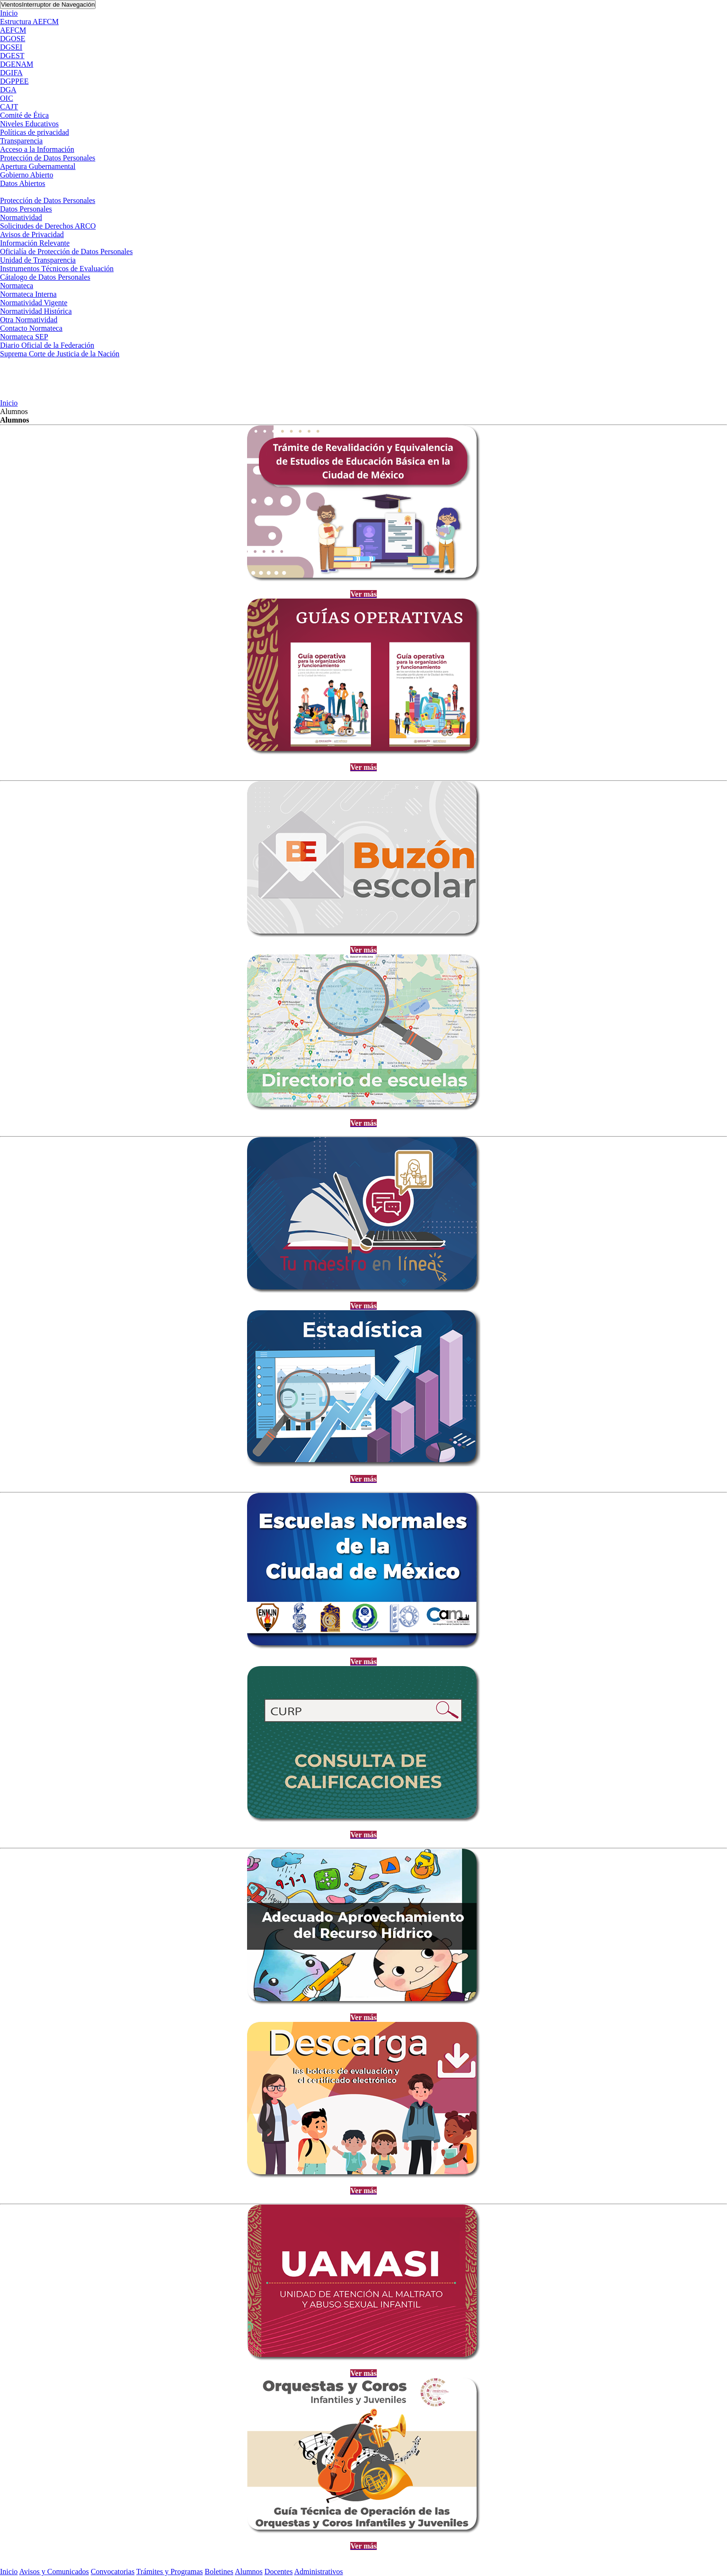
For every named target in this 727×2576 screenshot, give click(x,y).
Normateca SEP (24, 337)
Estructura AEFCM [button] (29, 22)
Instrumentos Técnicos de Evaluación (57, 269)
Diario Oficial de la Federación (47, 345)
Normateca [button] (16, 286)
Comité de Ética (24, 115)
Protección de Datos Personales (47, 158)
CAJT (9, 107)
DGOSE (12, 39)
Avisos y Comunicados (54, 2571)
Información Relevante (35, 243)
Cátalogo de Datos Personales (45, 277)
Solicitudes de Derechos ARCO (48, 226)
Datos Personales (26, 209)
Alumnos (249, 2571)
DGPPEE (14, 81)
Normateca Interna (28, 294)
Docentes (279, 2571)
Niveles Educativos (29, 124)
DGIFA (11, 73)
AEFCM (13, 30)
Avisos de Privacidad (32, 234)
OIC (6, 98)
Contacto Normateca (31, 328)
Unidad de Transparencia (38, 260)
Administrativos (318, 2571)
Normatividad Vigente (33, 303)
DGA (8, 90)
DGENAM (16, 64)
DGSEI (11, 47)
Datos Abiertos (22, 183)
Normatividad (21, 217)
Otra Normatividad (28, 320)
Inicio (9, 13)
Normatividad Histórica (36, 311)
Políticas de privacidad (34, 132)
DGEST (12, 56)
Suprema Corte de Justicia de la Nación (59, 354)
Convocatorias (112, 2571)
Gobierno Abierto (26, 175)
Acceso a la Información (37, 149)
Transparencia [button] (21, 141)
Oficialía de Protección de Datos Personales (66, 251)
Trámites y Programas (169, 2571)
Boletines (219, 2571)
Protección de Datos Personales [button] (47, 200)
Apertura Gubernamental (37, 166)
